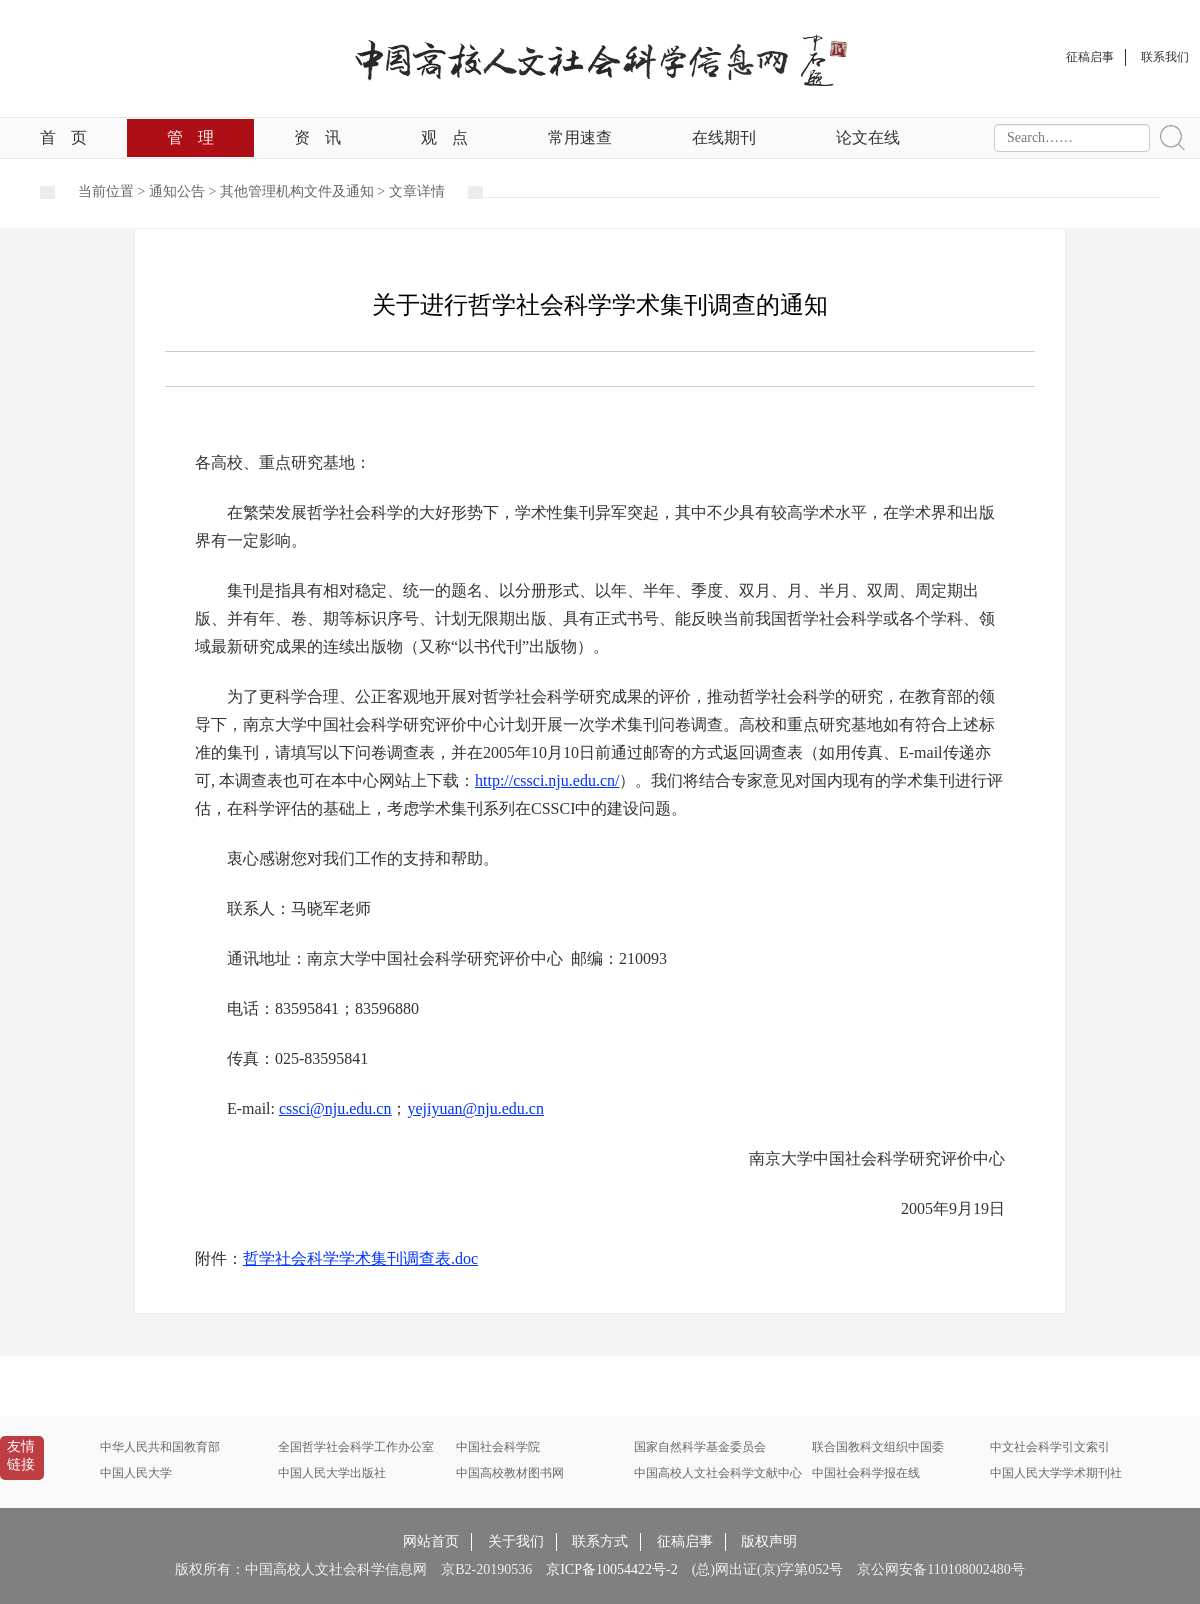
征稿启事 (685, 1541)
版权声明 (769, 1541)
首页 (63, 137)
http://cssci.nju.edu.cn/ (547, 780)
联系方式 (600, 1541)
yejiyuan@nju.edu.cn (475, 1108)
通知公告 (177, 191)
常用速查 (580, 137)
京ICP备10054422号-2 (611, 1569)
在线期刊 (724, 137)
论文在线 (868, 137)
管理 (190, 137)
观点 (444, 137)
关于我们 (516, 1541)
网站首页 (431, 1541)
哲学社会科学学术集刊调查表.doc (360, 1258)
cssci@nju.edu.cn (335, 1108)
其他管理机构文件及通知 (297, 191)
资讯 (317, 137)
